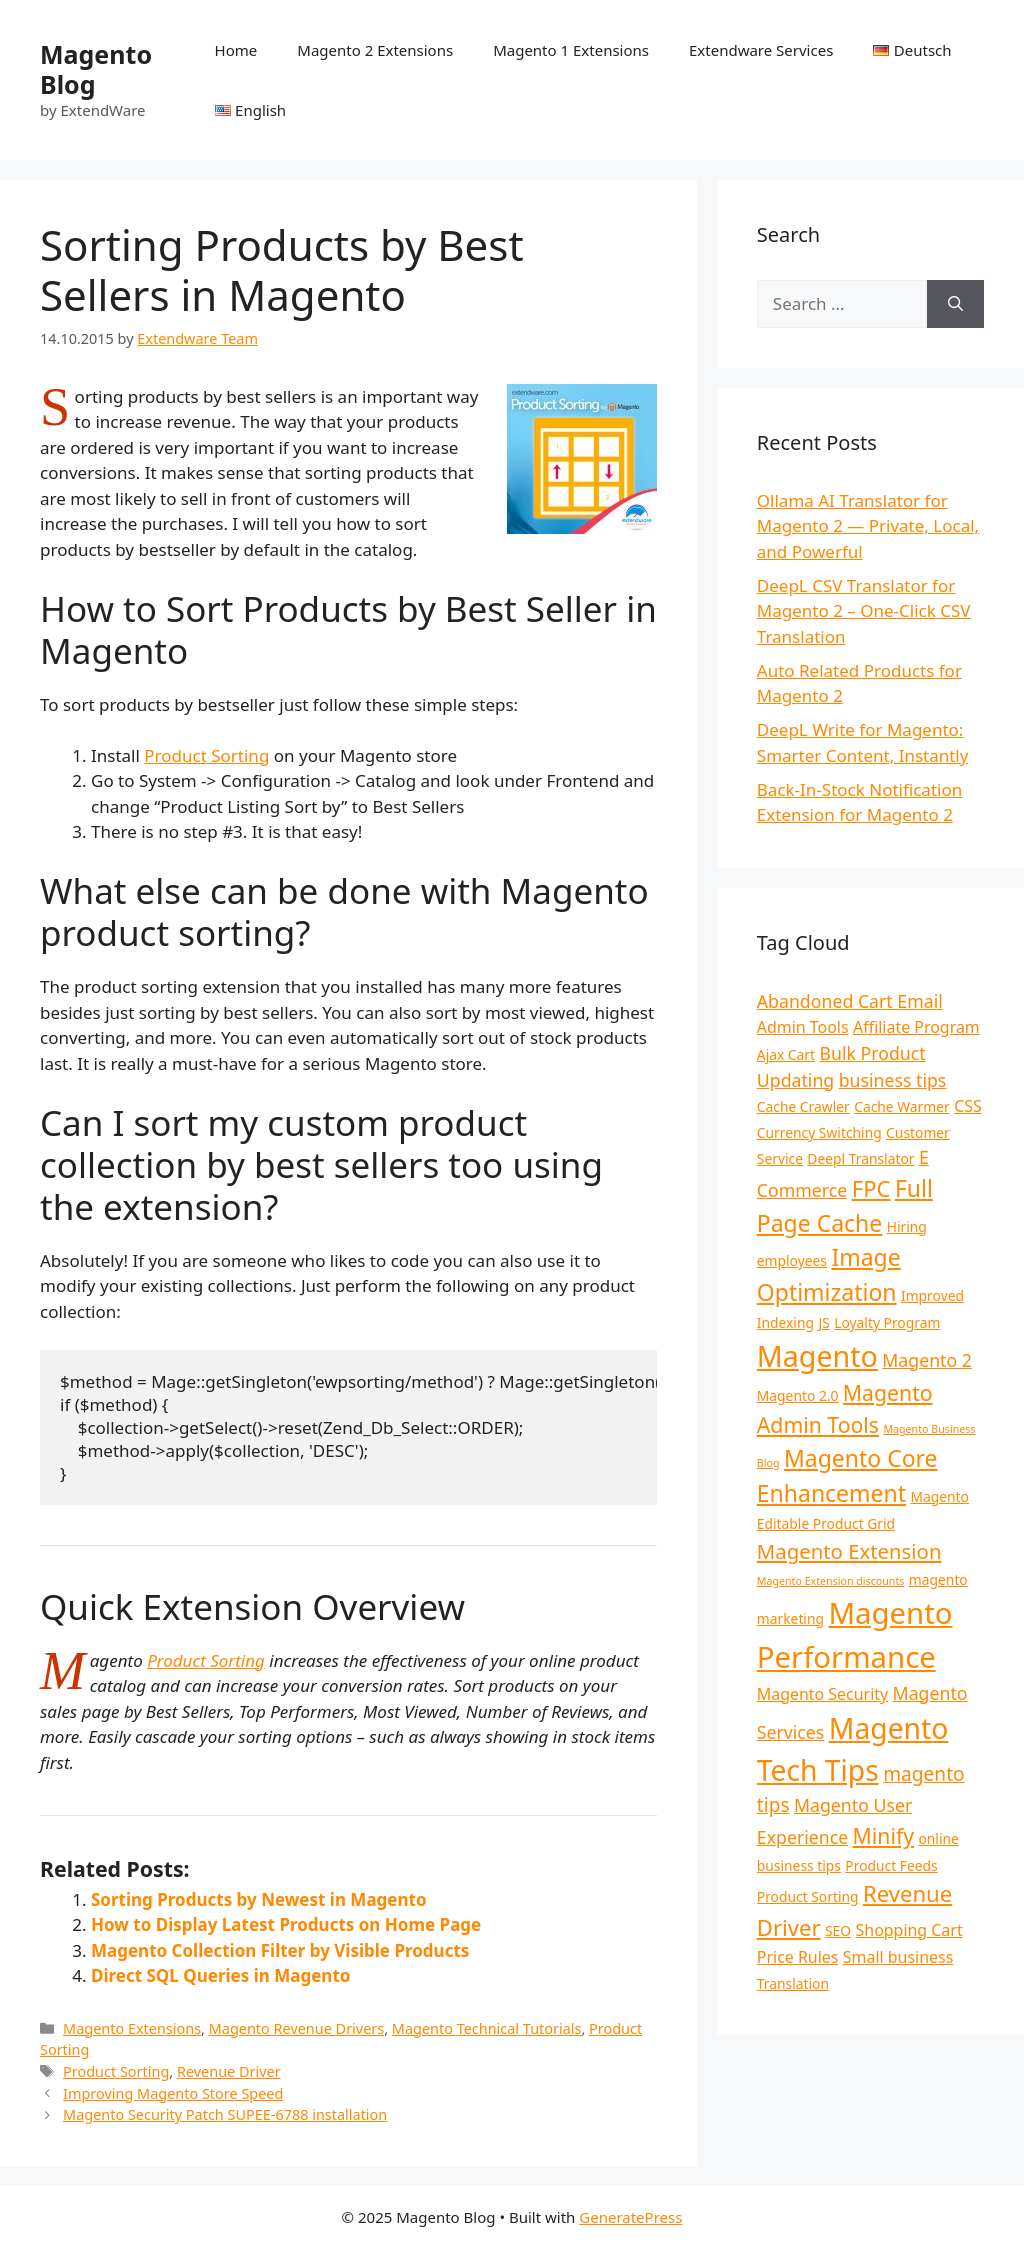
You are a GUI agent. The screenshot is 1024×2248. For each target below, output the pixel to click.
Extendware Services (761, 50)
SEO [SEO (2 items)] (838, 1930)
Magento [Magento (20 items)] (817, 1355)
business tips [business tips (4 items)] (893, 1080)
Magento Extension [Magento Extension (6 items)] (849, 1551)
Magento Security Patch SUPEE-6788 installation (225, 2114)
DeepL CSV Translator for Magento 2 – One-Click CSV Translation (864, 611)
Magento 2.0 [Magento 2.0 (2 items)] (798, 1395)
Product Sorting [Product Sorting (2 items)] (808, 1896)
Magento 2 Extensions (375, 50)
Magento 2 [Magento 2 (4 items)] (927, 1360)
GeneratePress (630, 2217)
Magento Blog (96, 69)
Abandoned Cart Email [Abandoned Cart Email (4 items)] (850, 1001)
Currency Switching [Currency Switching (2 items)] (819, 1132)
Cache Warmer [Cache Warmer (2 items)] (902, 1106)
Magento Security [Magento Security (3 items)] (822, 1694)
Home (236, 50)
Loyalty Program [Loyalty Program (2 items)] (887, 1322)
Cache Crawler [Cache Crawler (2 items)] (803, 1106)
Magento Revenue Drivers (296, 2028)
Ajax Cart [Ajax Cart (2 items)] (786, 1054)
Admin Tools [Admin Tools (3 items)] (803, 1027)
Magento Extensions (132, 2028)
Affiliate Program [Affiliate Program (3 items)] (916, 1027)
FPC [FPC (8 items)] (871, 1188)
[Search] (955, 304)
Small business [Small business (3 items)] (898, 1957)
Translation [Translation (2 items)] (793, 1983)
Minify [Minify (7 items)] (883, 1835)
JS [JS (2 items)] (823, 1322)
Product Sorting (206, 755)
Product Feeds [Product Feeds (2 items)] (891, 1865)
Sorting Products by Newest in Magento (259, 1899)
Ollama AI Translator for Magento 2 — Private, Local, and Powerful (868, 526)
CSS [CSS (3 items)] (968, 1106)
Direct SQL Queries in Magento (220, 1975)
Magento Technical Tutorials (487, 2028)
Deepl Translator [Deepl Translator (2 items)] (860, 1158)
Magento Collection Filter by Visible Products (280, 1950)
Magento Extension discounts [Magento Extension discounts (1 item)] (831, 1581)
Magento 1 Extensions (571, 50)
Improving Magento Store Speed (173, 2093)
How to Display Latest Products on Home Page (286, 1924)
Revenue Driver (229, 2071)
